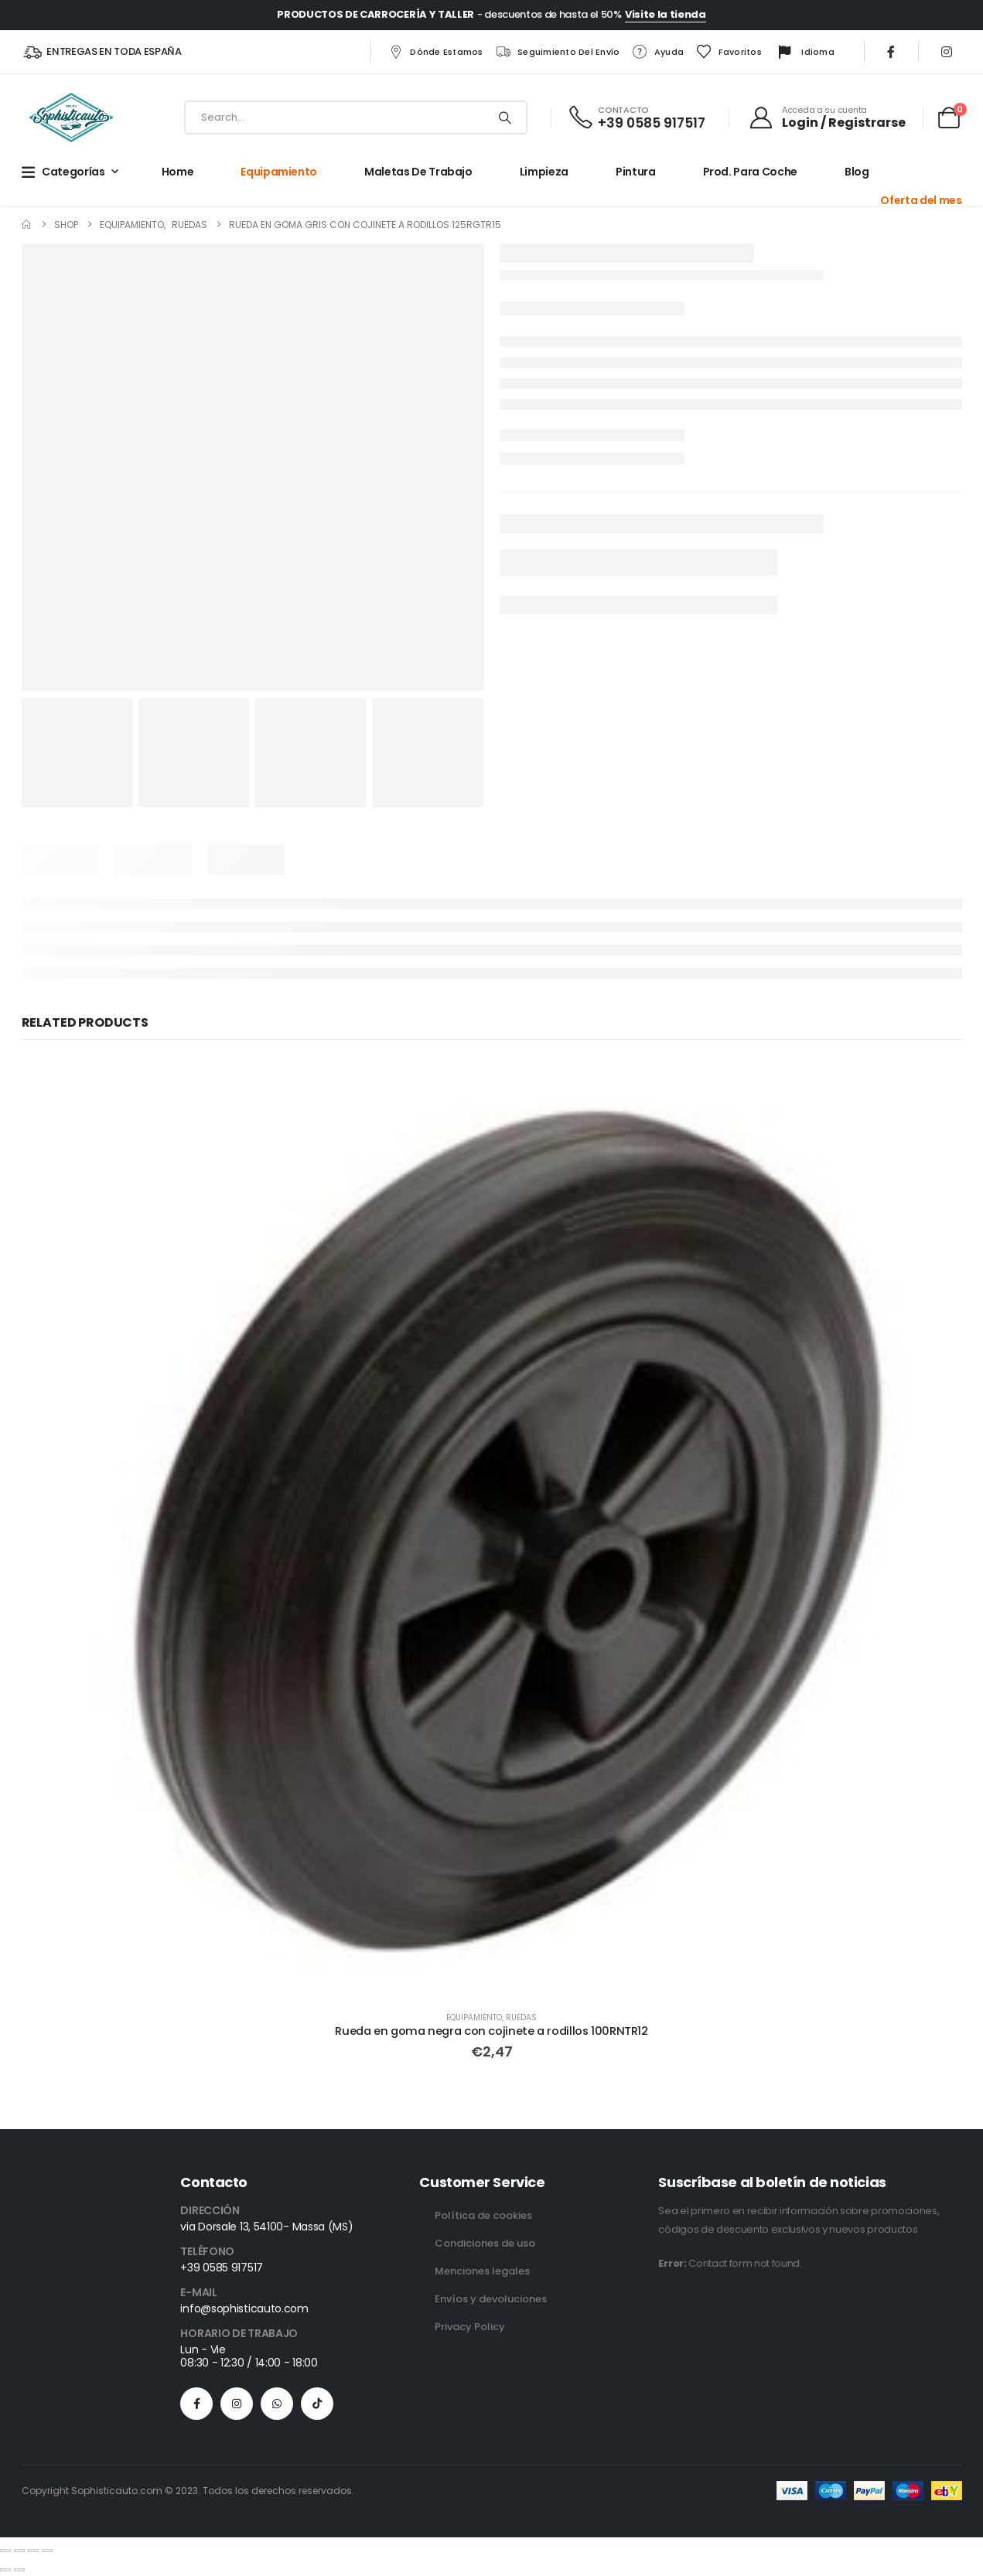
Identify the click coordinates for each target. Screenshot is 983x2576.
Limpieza (544, 171)
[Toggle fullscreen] (19, 2550)
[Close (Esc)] (47, 2550)
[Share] (33, 2550)
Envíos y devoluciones (491, 2298)
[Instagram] (946, 51)
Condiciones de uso (485, 2243)
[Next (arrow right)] (19, 2569)
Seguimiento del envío (557, 52)
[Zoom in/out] (5, 2550)
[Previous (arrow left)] (5, 2569)
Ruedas (521, 2017)
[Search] (504, 117)
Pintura (636, 171)
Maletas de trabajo (418, 171)
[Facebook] (890, 51)
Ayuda (658, 52)
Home (178, 171)
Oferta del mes (920, 200)
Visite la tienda (665, 14)
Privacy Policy (470, 2326)
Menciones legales (482, 2271)
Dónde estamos (435, 52)
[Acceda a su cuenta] (827, 117)
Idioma (804, 53)
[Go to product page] (492, 1528)
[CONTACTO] (636, 118)
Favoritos (728, 52)
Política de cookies (483, 2215)
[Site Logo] (71, 117)
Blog (857, 171)
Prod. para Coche (750, 171)
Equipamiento (279, 171)
